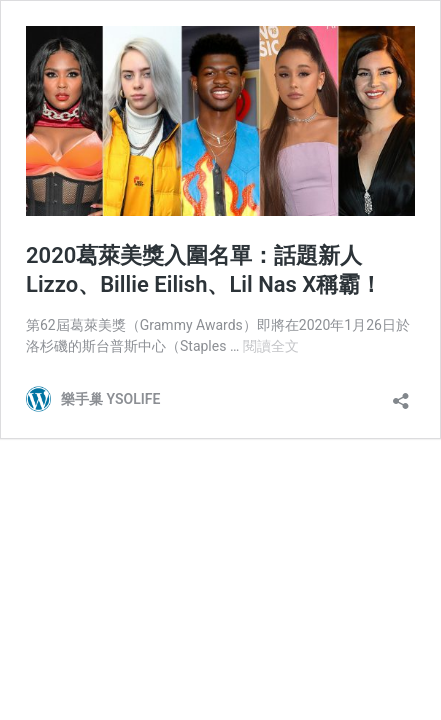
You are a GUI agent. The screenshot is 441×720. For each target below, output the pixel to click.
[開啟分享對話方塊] (401, 394)
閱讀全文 (271, 346)
